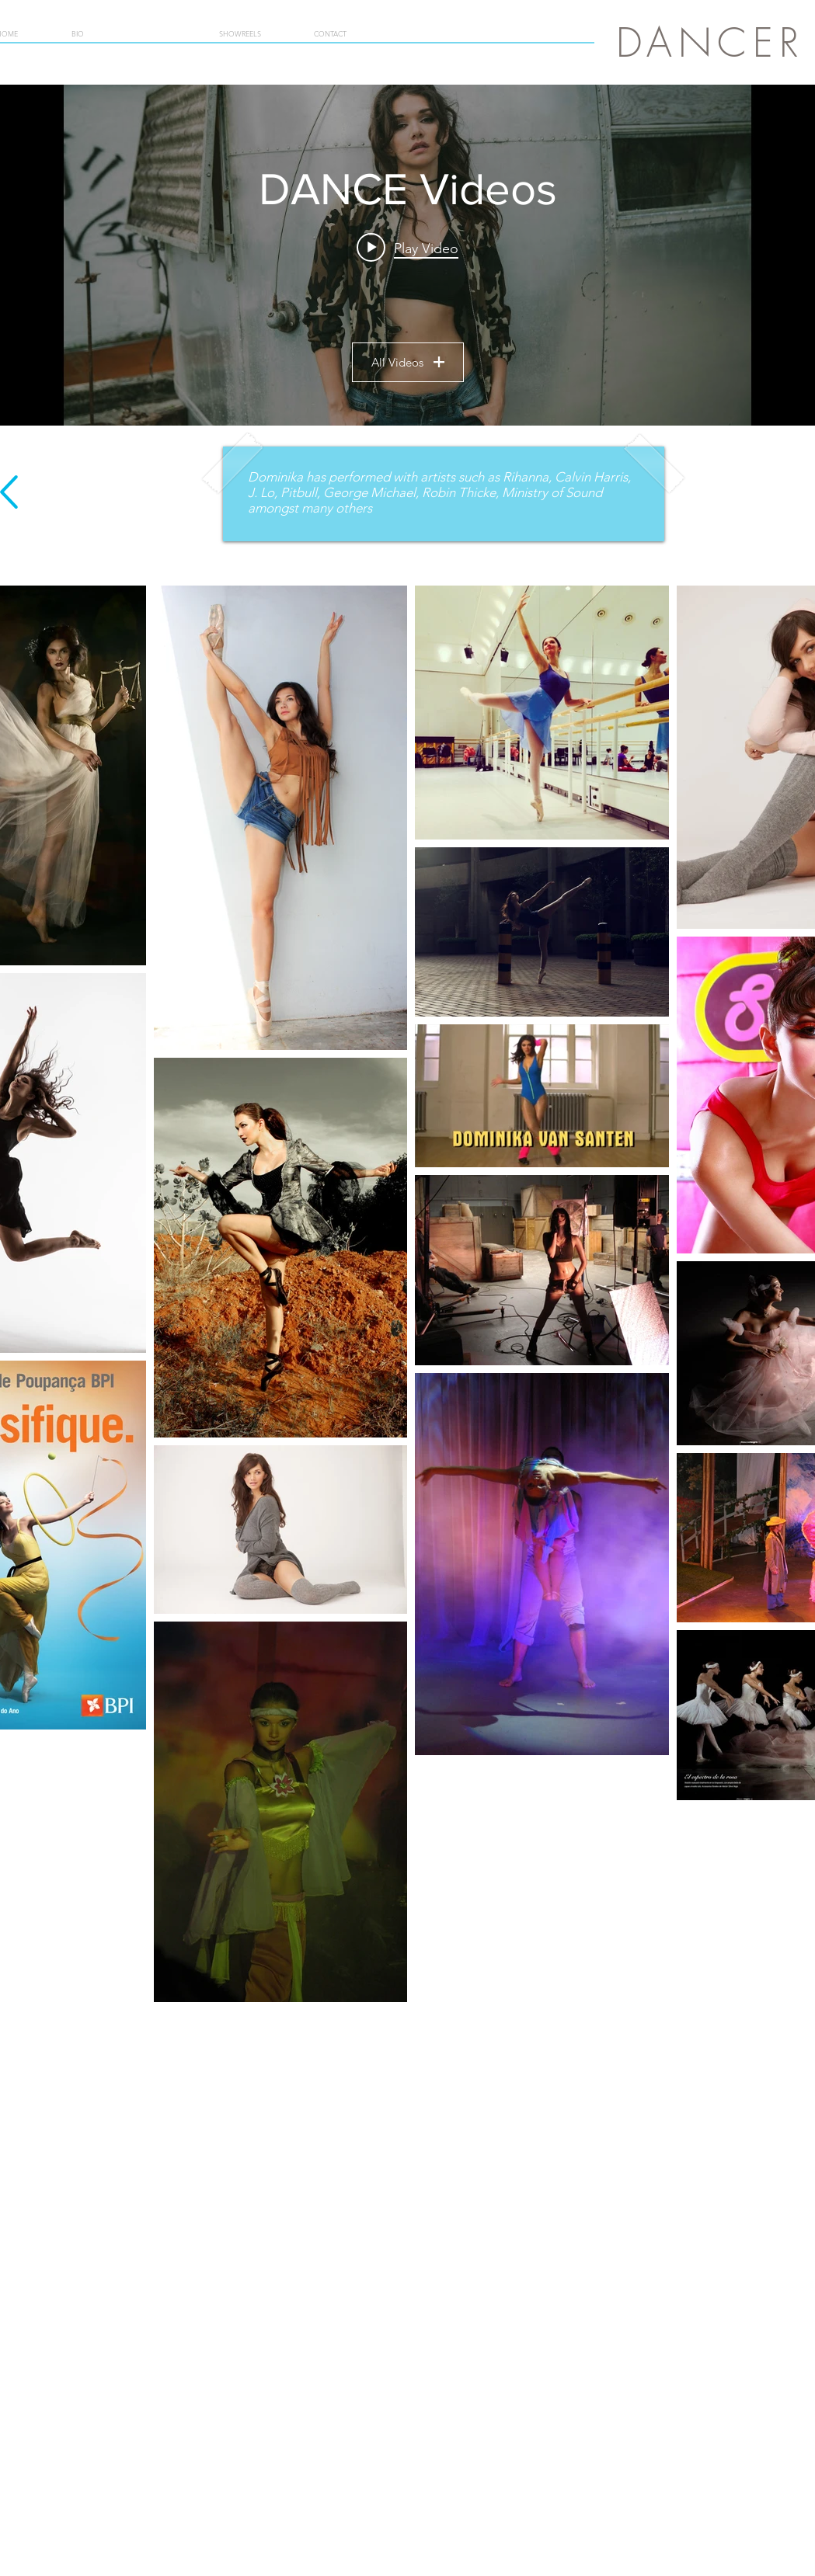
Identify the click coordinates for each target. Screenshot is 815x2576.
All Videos (407, 362)
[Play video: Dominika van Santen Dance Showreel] (407, 247)
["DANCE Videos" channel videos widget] (407, 255)
